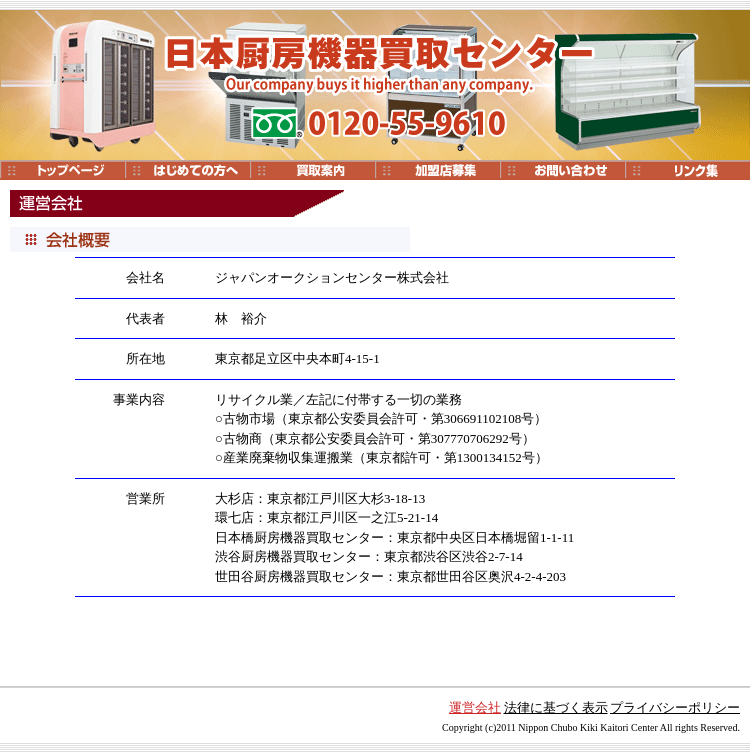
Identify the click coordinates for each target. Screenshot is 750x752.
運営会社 (475, 707)
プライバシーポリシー (675, 707)
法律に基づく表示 (556, 707)
